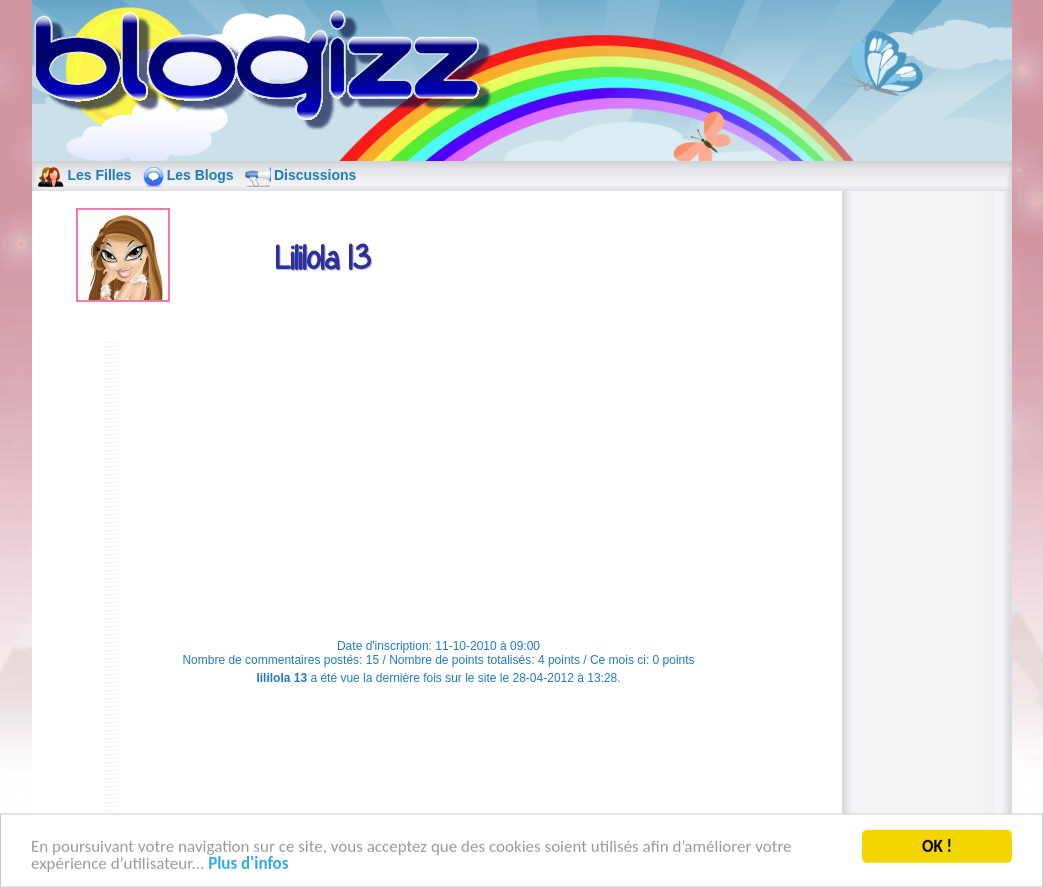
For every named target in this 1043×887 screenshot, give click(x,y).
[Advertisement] (439, 481)
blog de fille (268, 72)
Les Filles (100, 175)
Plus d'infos (248, 865)
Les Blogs (200, 175)
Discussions (315, 175)
